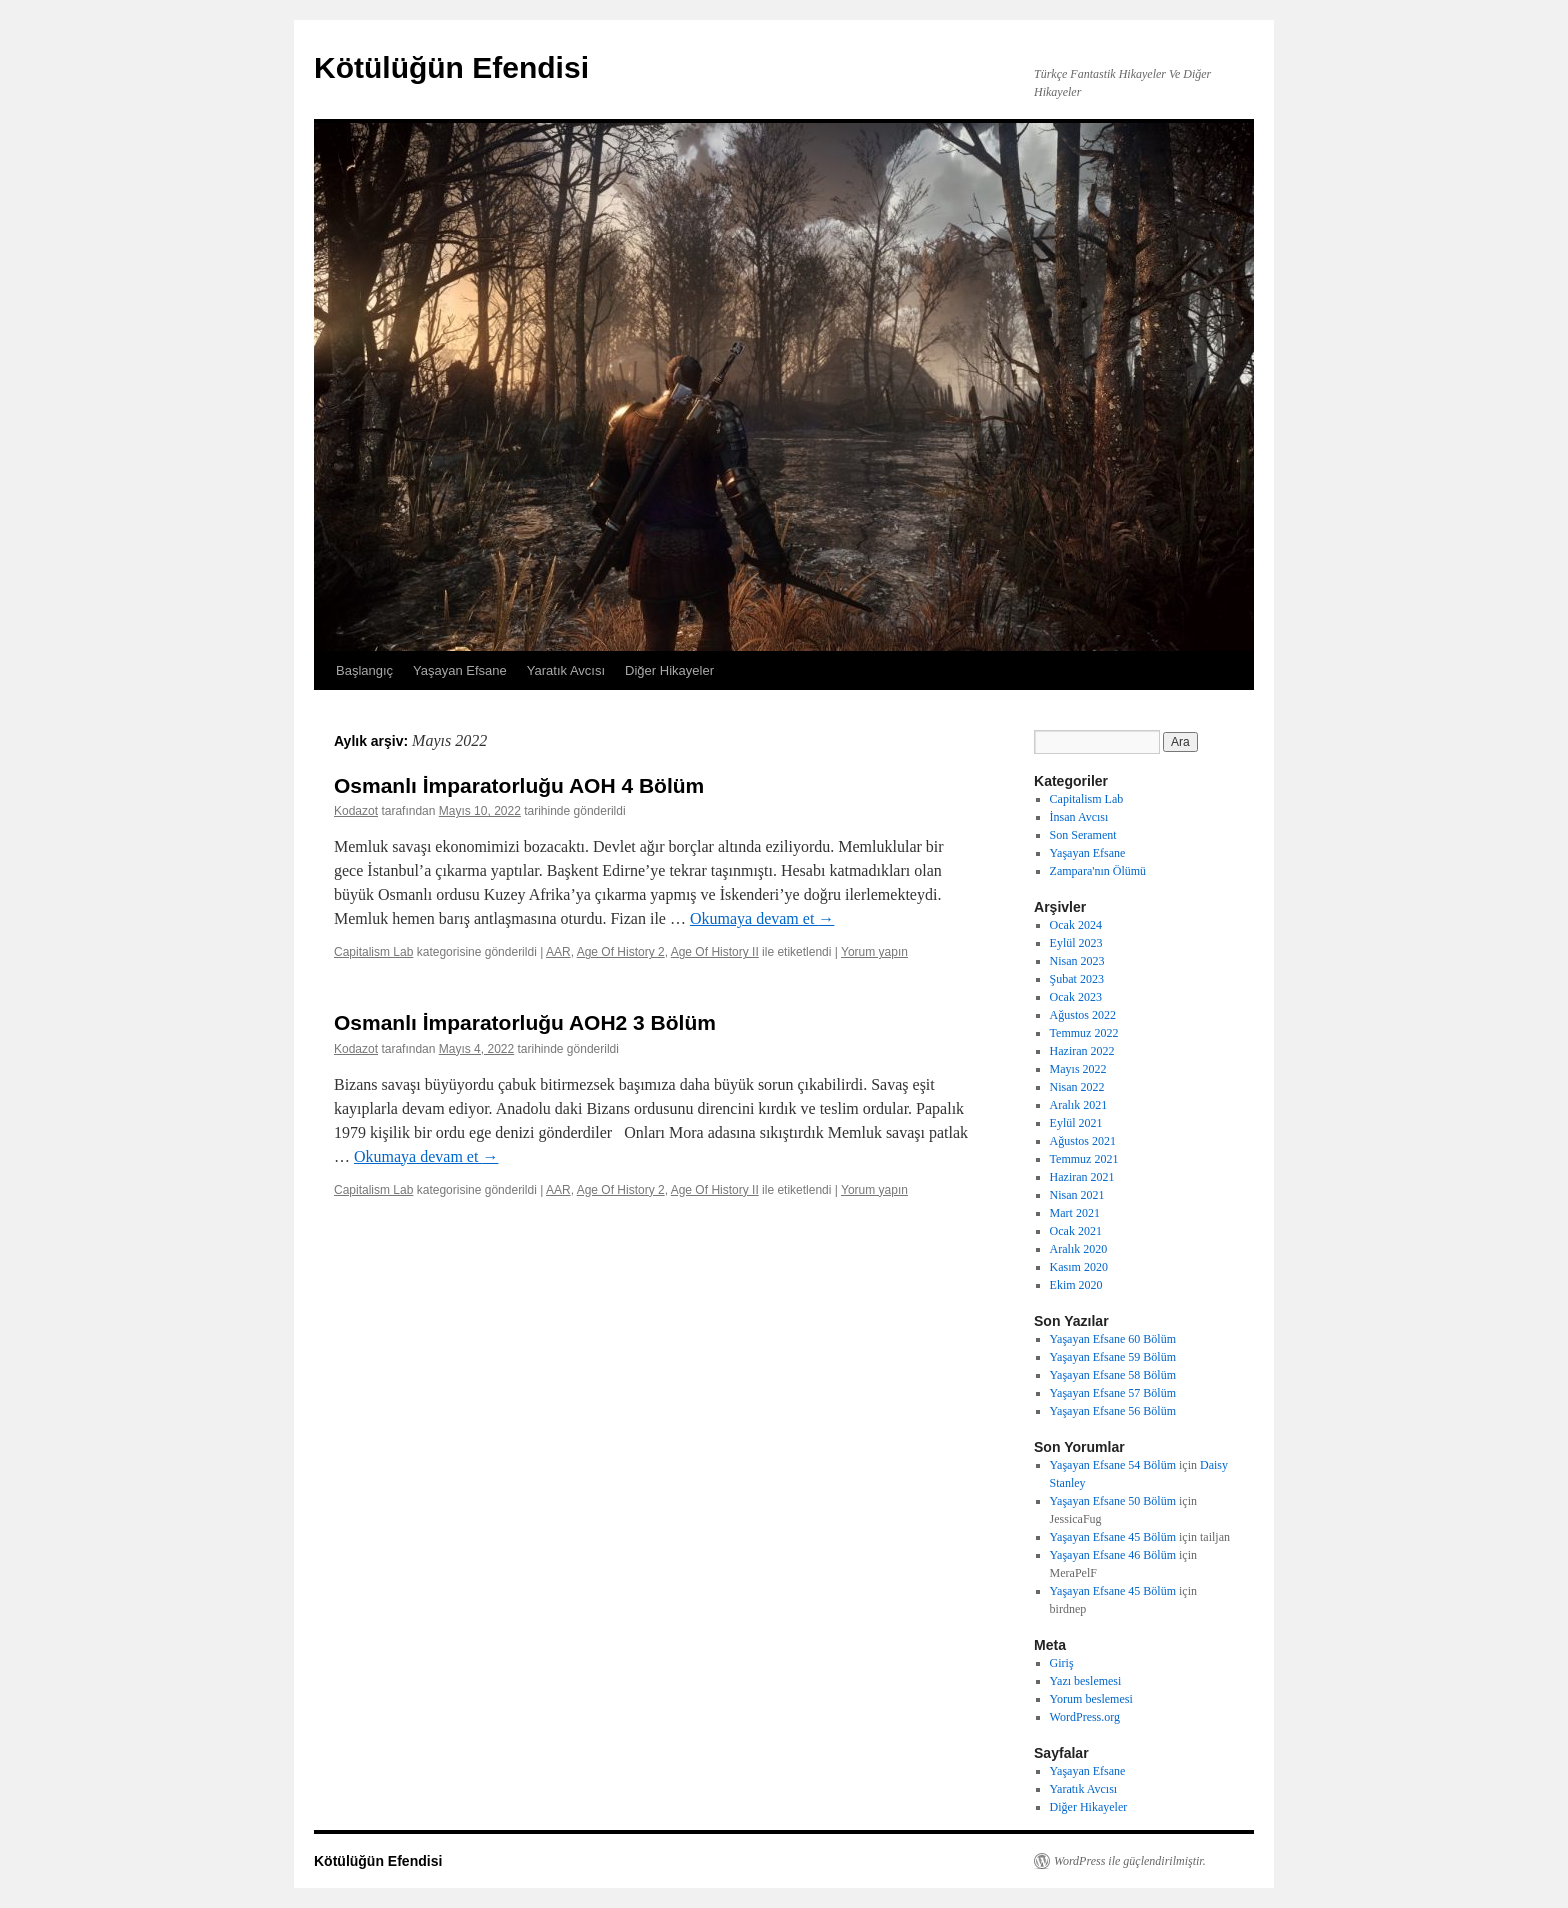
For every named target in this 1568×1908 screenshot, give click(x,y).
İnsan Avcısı (1079, 817)
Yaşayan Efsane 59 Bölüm (1113, 1357)
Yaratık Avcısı (566, 670)
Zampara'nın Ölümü (1098, 871)
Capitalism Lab (373, 952)
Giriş (1062, 1663)
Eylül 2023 (1076, 943)
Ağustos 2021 (1083, 1141)
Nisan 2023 (1077, 961)
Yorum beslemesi (1091, 1699)
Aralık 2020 (1079, 1249)
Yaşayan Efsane (460, 670)
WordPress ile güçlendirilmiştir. (1130, 1861)
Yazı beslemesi (1086, 1681)
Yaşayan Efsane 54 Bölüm (1113, 1465)
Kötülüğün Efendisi (451, 67)
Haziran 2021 (1082, 1177)
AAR (558, 952)
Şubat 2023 (1077, 979)
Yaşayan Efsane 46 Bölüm (1113, 1555)
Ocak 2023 (1076, 997)
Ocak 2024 (1076, 925)
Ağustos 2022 (1083, 1015)
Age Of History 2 (621, 952)
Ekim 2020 (1076, 1285)
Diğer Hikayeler (669, 670)
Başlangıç (364, 670)
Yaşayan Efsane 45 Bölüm (1113, 1537)
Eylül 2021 (1076, 1123)
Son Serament (1083, 835)
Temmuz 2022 (1084, 1033)
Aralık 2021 (1079, 1105)
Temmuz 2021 (1084, 1159)
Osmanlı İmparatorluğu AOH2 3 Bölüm (525, 1022)
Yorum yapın (874, 952)
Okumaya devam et (762, 918)
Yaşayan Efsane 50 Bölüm (1113, 1501)
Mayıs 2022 (1078, 1069)
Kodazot (356, 811)
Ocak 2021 (1076, 1231)
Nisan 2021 (1077, 1195)
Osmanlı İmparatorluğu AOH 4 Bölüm (519, 785)
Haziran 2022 (1082, 1051)
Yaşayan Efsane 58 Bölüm (1113, 1375)
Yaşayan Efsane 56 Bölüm (1113, 1411)
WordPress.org (1085, 1717)
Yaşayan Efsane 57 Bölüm (1113, 1393)
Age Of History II (715, 952)
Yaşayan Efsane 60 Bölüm (1113, 1339)
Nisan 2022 (1077, 1087)
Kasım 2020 (1079, 1267)
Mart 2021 (1075, 1213)
